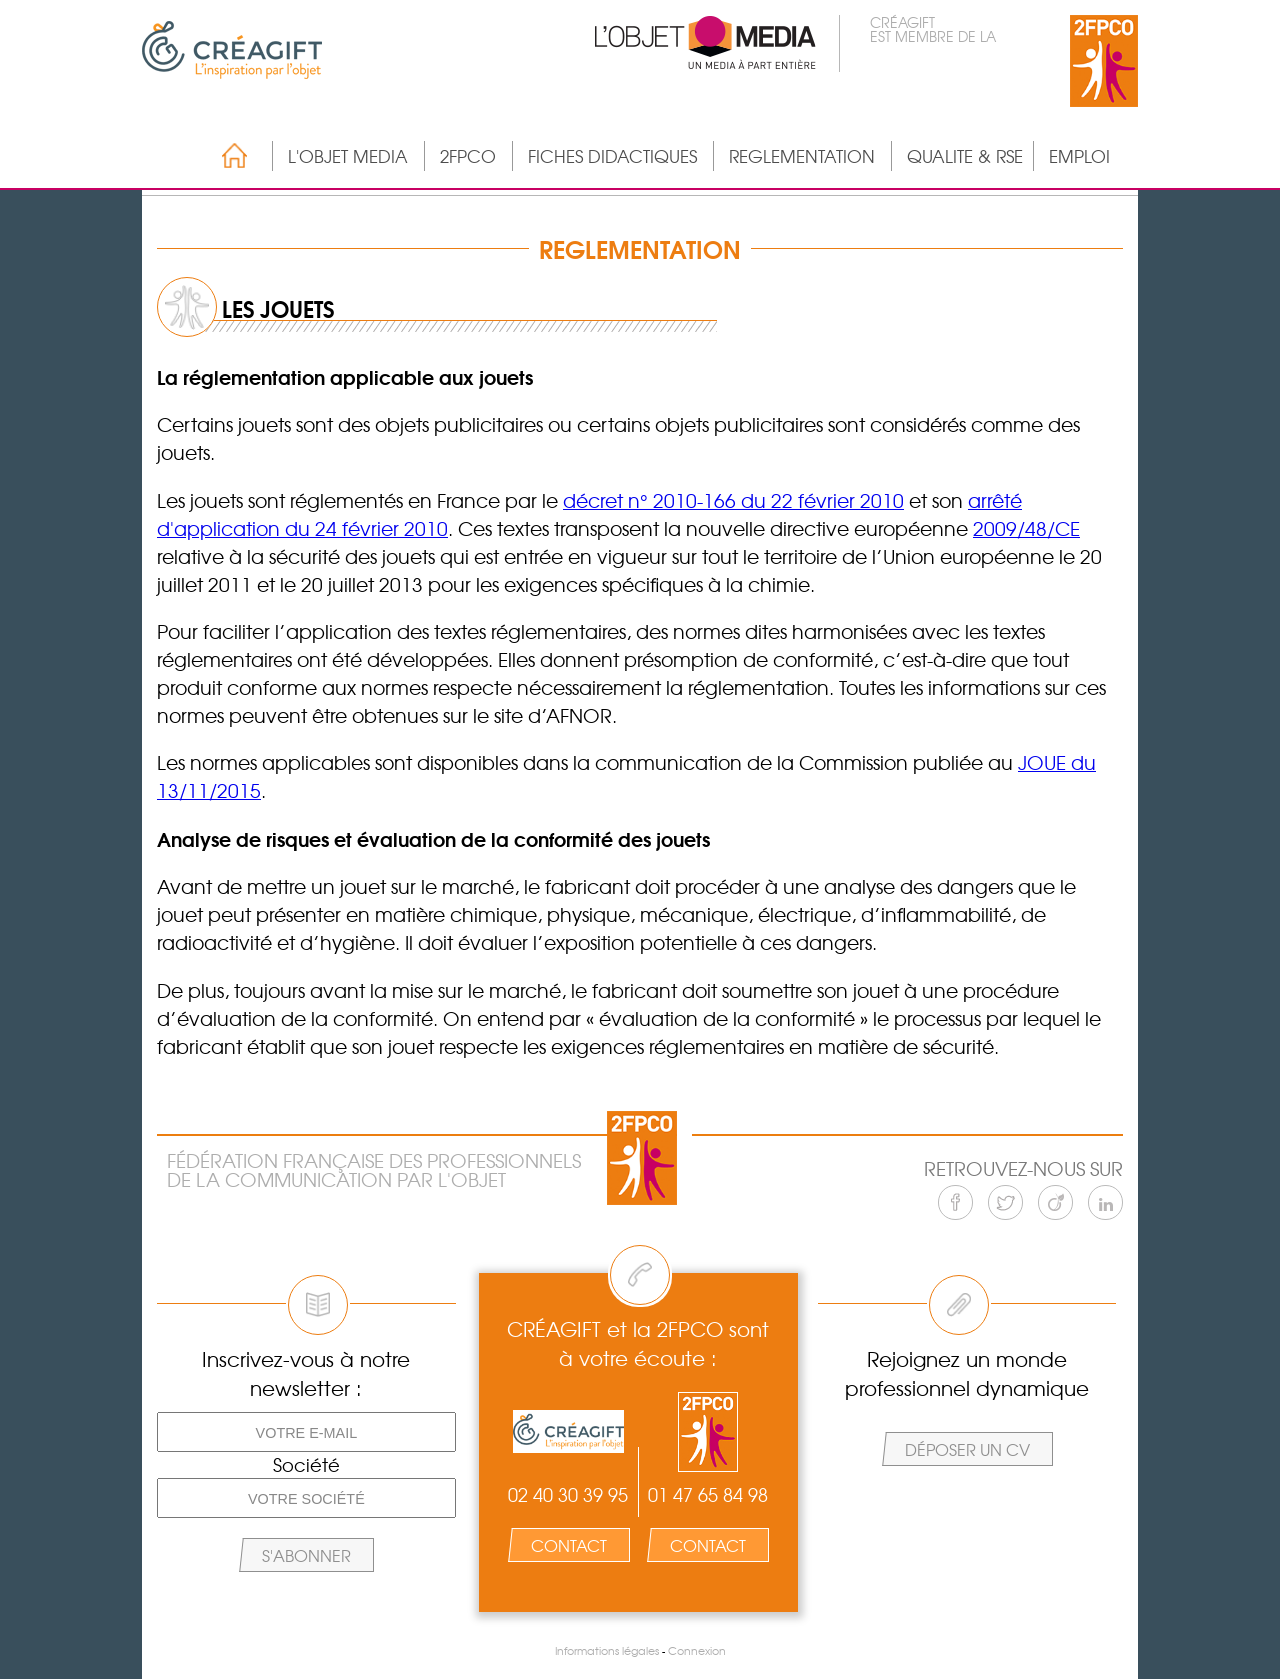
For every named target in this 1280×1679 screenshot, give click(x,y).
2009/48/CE (1026, 528)
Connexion (697, 1650)
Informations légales (607, 1650)
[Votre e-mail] (306, 1432)
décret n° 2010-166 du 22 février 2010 (733, 500)
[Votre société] (306, 1498)
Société (306, 1465)
